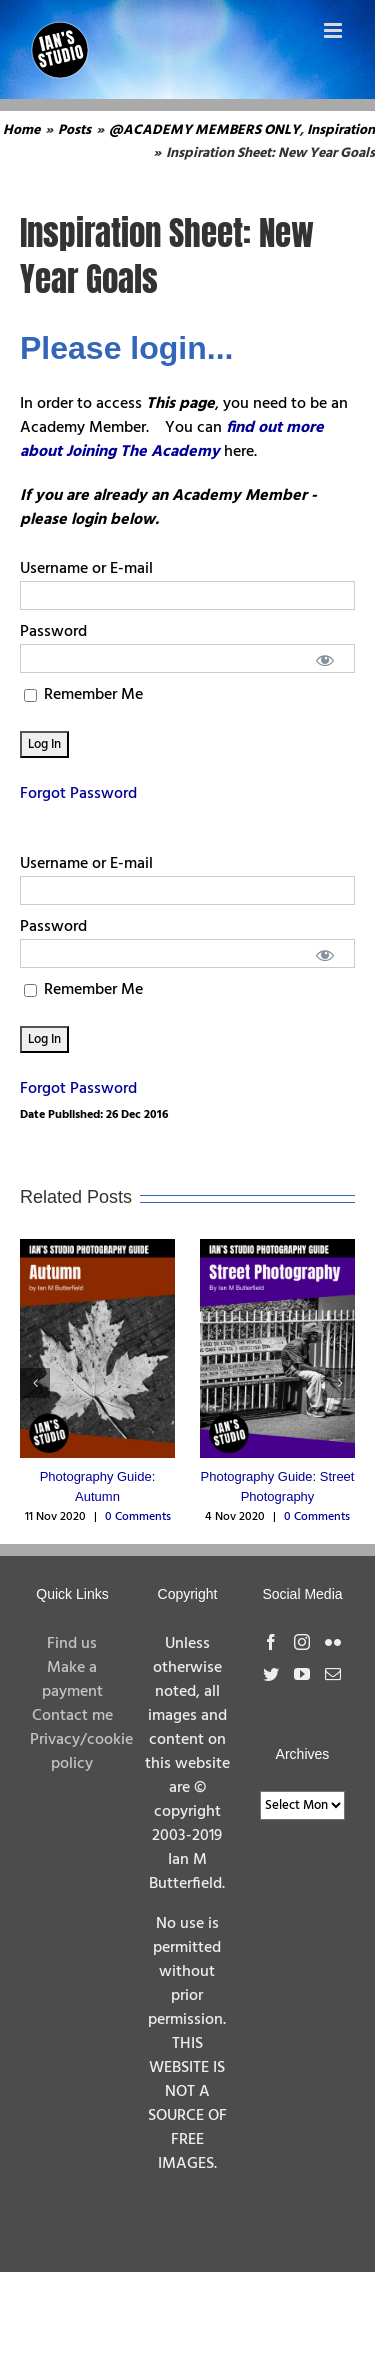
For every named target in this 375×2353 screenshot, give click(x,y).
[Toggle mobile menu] (334, 30)
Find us (72, 1644)
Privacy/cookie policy (81, 1752)
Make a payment (72, 1680)
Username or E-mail (86, 569)
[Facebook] (271, 1642)
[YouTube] (302, 1674)
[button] (35, 1383)
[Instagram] (302, 1642)
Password (53, 632)
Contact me (72, 1716)
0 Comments (138, 1517)
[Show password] (325, 658)
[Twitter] (271, 1674)
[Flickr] (333, 1642)
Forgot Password (78, 794)
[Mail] (333, 1674)
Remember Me (83, 695)
